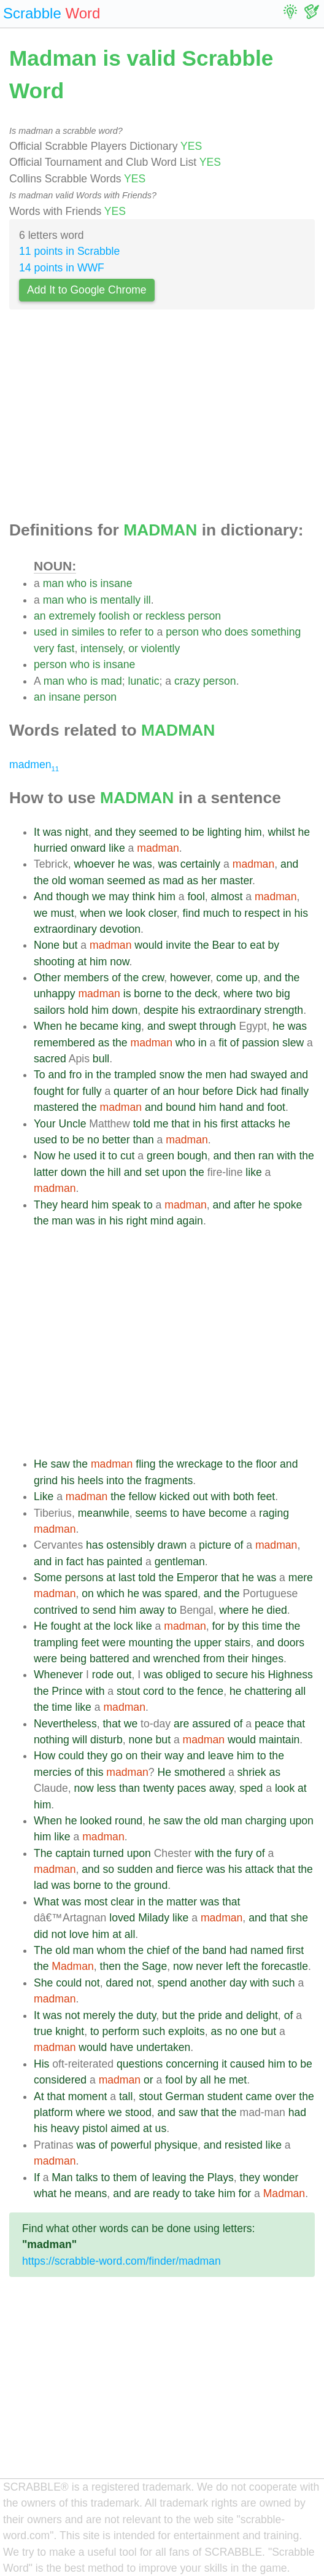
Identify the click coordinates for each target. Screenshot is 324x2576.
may (119, 896)
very (44, 648)
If (37, 2177)
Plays (220, 2177)
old (59, 880)
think (143, 896)
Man (62, 2177)
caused (247, 2064)
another (208, 1983)
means (91, 2193)
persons (84, 1577)
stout (128, 1691)
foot (276, 1107)
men (216, 1074)
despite (161, 1010)
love (79, 1934)
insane (117, 583)
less (106, 1788)
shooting (54, 961)
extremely (71, 616)
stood (138, 2112)
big (283, 993)
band (214, 1950)
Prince (67, 1691)
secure (231, 1674)
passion (260, 1043)
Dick (246, 1091)
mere (300, 1577)
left (233, 1966)
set (152, 1172)
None (47, 945)
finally (295, 1091)
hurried (51, 848)
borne (147, 993)
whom (111, 1950)
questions (140, 2064)
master (236, 880)
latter (46, 1172)
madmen (34, 764)
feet (266, 1496)
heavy (64, 2128)
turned (108, 1853)
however (190, 977)
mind (162, 1221)
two (264, 993)
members (86, 977)
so (108, 1869)
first (229, 1124)
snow (171, 1074)
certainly (200, 864)
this (250, 1626)
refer (131, 632)
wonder (281, 2177)
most (95, 1902)
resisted (244, 2145)
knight (69, 2031)
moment (87, 2096)
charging (266, 1821)
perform (121, 2031)
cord (153, 1691)
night (76, 832)
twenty (158, 1788)
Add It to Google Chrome (87, 290)
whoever (94, 864)
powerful (131, 2145)
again (190, 1221)
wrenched (176, 1658)
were (114, 1642)
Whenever (58, 1674)
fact (74, 1561)
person (204, 616)
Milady (153, 1918)
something (276, 632)
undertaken (163, 2047)
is (94, 583)
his (302, 913)
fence (210, 1691)
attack (259, 1869)
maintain (279, 1740)
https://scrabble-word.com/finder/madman (121, 2261)
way (173, 1755)
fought (49, 1091)
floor (266, 1464)
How (44, 1755)
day (238, 1983)
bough (192, 1156)
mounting (151, 1642)
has (94, 1545)
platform (53, 2112)
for (73, 1091)
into (114, 1480)
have (194, 1513)
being (73, 1658)
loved (122, 1918)
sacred (50, 1059)
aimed (125, 2128)
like (117, 848)
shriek (251, 1772)
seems (152, 1513)
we (99, 896)
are (181, 1724)
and (103, 832)
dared (119, 1983)
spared (181, 1593)
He (41, 1464)
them (125, 2177)
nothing (51, 1740)
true (43, 2031)
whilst (281, 832)
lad (41, 1885)
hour (188, 1091)
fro (75, 1074)
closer (162, 913)
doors (290, 1642)
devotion (120, 929)
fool (195, 896)
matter (181, 1902)
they (125, 832)
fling (145, 1464)
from (214, 1658)
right (136, 1221)
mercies (53, 1772)
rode (103, 1674)
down (124, 1010)
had (238, 1074)
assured (211, 1724)
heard (74, 1205)
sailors (49, 1010)
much (216, 913)
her (209, 880)
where (238, 993)
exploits (186, 2031)
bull (101, 1059)
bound (181, 1107)
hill (114, 1172)
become (228, 1513)
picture (215, 1545)
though (72, 896)
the (41, 880)
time (272, 1626)
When (48, 1026)
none (141, 1740)
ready (166, 2193)
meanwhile (103, 1513)
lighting (224, 832)
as (154, 880)
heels (90, 1480)
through (217, 1026)
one (249, 2031)
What (46, 1902)
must (62, 913)
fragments (169, 1480)
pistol (94, 2128)
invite (178, 945)
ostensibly (130, 1545)
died (277, 1610)
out (200, 1496)
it (103, 1156)
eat (257, 945)
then (244, 1156)
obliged (183, 1674)
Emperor (197, 1577)
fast (65, 648)
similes (88, 632)
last (126, 1577)
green (160, 1156)
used (45, 632)
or (137, 616)
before (217, 1091)
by (274, 945)
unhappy (54, 993)
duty (146, 2015)
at (82, 961)
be (198, 832)
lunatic (144, 681)
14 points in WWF (61, 268)
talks (86, 2177)
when (93, 913)
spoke (287, 1205)
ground (151, 1885)
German (184, 2096)
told (141, 1124)
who (77, 583)
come (229, 977)
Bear (223, 945)
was (52, 832)
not (58, 1934)
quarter (131, 1091)
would (148, 945)
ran (266, 1156)
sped (251, 1788)
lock (123, 1626)
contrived (55, 1610)
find (191, 913)
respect (262, 913)
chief (158, 1950)
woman (86, 880)
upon (174, 1172)
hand (231, 1107)
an (40, 616)
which (111, 1593)
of (116, 977)
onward (88, 848)
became (99, 1026)
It (37, 832)
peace (269, 1724)
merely (99, 2015)
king (131, 1026)
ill (147, 600)
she (299, 1918)
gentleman (180, 1561)
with (286, 1156)
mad (111, 681)
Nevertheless (65, 1724)
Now (44, 1156)
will (79, 1740)
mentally (121, 600)
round (128, 1821)
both (243, 1496)
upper (208, 1642)
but (70, 945)
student (225, 2096)
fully (91, 1091)
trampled (135, 1074)
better (116, 1140)
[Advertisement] (162, 419)
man (53, 583)
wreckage (200, 1464)
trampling (56, 1642)
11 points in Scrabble (69, 251)
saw (59, 1464)
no (93, 1140)
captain (72, 1853)
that (180, 1124)
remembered (64, 1043)
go (116, 1755)
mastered (56, 1107)
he (304, 832)
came (258, 2096)
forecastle (284, 1966)
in (64, 632)
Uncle (72, 1124)
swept (182, 1026)
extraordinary (65, 929)
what (45, 2193)
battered (109, 1658)
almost (227, 896)
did (41, 1934)
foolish (114, 616)
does (236, 632)
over (285, 2096)
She (43, 1983)
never (209, 1966)
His (41, 2064)
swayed (268, 1074)
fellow (142, 1496)
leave (221, 1755)
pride (210, 2015)
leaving (169, 2177)
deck (206, 993)
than (143, 1140)
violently (160, 648)
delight (262, 2015)
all (300, 1691)
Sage (154, 1966)
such (283, 1983)
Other (47, 977)
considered (60, 2080)
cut (127, 1156)
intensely (101, 648)
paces (191, 1788)
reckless (165, 616)
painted (124, 1561)
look (135, 913)
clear (122, 1902)
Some (48, 1577)
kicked (174, 1496)
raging (274, 1513)
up (251, 977)
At (39, 2096)
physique (176, 2145)
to (112, 632)
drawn (172, 1545)
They (46, 1205)
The (43, 1853)
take (205, 2193)
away (151, 1610)
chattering (267, 1691)
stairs (237, 1642)
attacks (258, 1124)
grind (46, 1480)
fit (222, 1043)
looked (96, 1821)
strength (284, 1010)
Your (45, 1124)
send (104, 1610)
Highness (290, 1674)
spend (172, 1983)
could (71, 1755)
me (160, 1124)
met (238, 2080)
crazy (187, 681)
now (119, 961)
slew (293, 1043)
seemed (158, 832)
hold (78, 1010)
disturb (106, 1740)
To (39, 1074)
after (244, 1205)
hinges (268, 1658)
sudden (135, 1869)
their (238, 1658)
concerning (192, 2064)
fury (244, 1853)
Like (43, 1496)
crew (153, 977)
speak (126, 1205)
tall (126, 2096)
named (267, 1950)
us (161, 2128)
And (43, 896)
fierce (190, 1869)
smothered (199, 1772)
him (252, 832)
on (88, 1593)
